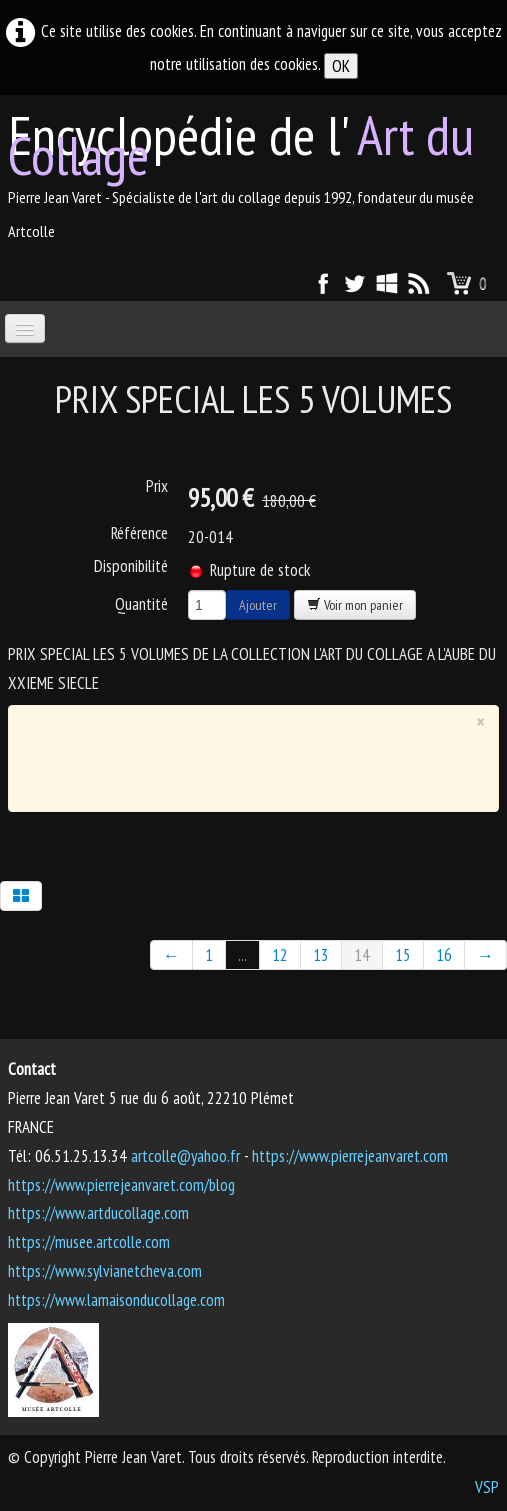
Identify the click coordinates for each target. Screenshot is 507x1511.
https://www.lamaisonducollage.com (116, 1300)
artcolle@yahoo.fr (185, 1156)
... (242, 955)
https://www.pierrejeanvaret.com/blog (121, 1185)
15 (403, 955)
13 (321, 955)
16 (444, 955)
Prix (157, 486)
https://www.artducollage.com (98, 1213)
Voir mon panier (355, 605)
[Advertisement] (257, 764)
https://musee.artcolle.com (89, 1242)
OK (341, 66)
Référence (139, 533)
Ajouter (258, 605)
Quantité (141, 603)
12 (280, 955)
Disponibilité (131, 566)
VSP (487, 1487)
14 (362, 955)
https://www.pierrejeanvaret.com (350, 1156)
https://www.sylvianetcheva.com (105, 1271)
